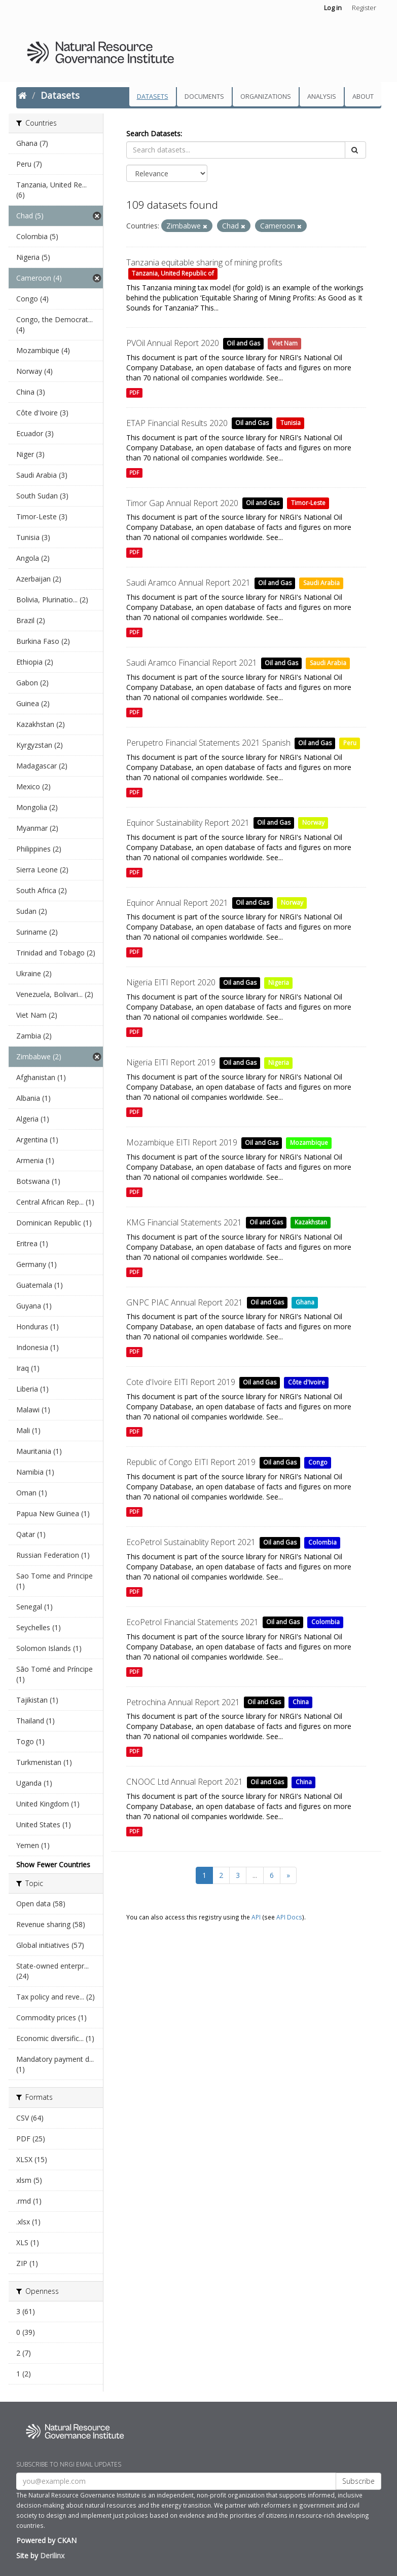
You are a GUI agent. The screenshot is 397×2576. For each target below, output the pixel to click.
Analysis (321, 96)
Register (364, 7)
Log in (333, 7)
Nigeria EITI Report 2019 (170, 1062)
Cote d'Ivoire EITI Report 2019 (180, 1382)
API (256, 1917)
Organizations (265, 96)
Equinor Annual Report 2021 (177, 902)
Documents (204, 96)
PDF (134, 392)
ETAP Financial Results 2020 (177, 423)
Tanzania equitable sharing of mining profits (204, 262)
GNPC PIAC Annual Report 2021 (184, 1302)
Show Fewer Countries (53, 1864)
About (363, 96)
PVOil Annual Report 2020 (172, 343)
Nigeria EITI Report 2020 (170, 982)
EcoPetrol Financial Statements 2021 (192, 1622)
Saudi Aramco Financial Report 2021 (191, 662)
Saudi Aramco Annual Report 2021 (188, 582)
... (254, 1875)
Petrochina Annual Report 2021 (183, 1702)
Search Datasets (153, 133)
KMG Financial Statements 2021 (184, 1222)
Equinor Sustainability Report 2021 (187, 822)
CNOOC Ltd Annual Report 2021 (184, 1781)
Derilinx (52, 2555)
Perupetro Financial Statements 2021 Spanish (208, 742)
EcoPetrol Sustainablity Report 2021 (191, 1542)
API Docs (289, 1917)
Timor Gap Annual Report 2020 (182, 503)
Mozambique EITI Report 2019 (181, 1142)
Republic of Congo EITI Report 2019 (191, 1462)
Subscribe (358, 2481)
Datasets (152, 96)
